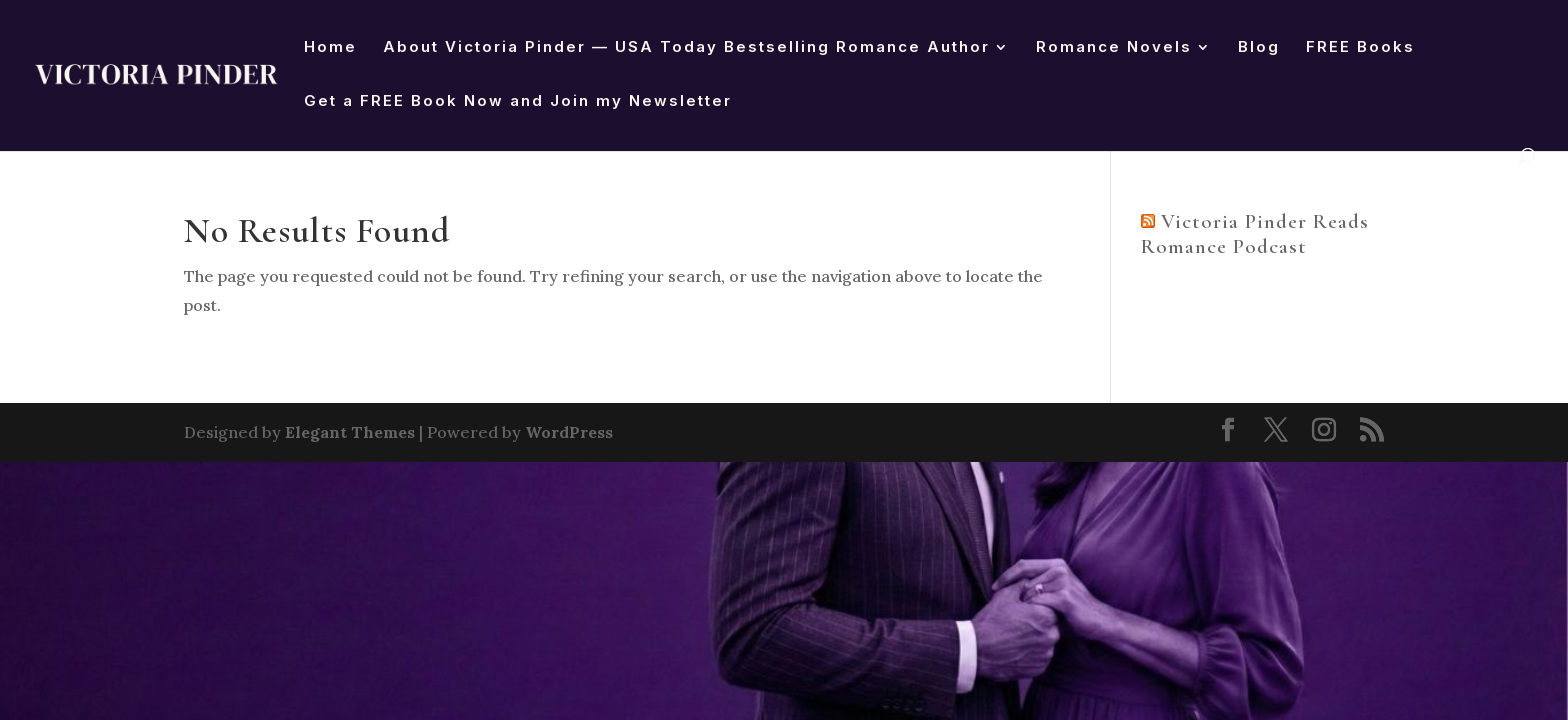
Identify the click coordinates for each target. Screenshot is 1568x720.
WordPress (569, 432)
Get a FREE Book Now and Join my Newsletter (518, 102)
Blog (1259, 48)
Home (330, 48)
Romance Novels (1114, 48)
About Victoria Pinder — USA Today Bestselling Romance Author (686, 48)
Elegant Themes (350, 432)
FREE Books (1360, 48)
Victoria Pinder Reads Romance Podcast (1255, 234)
